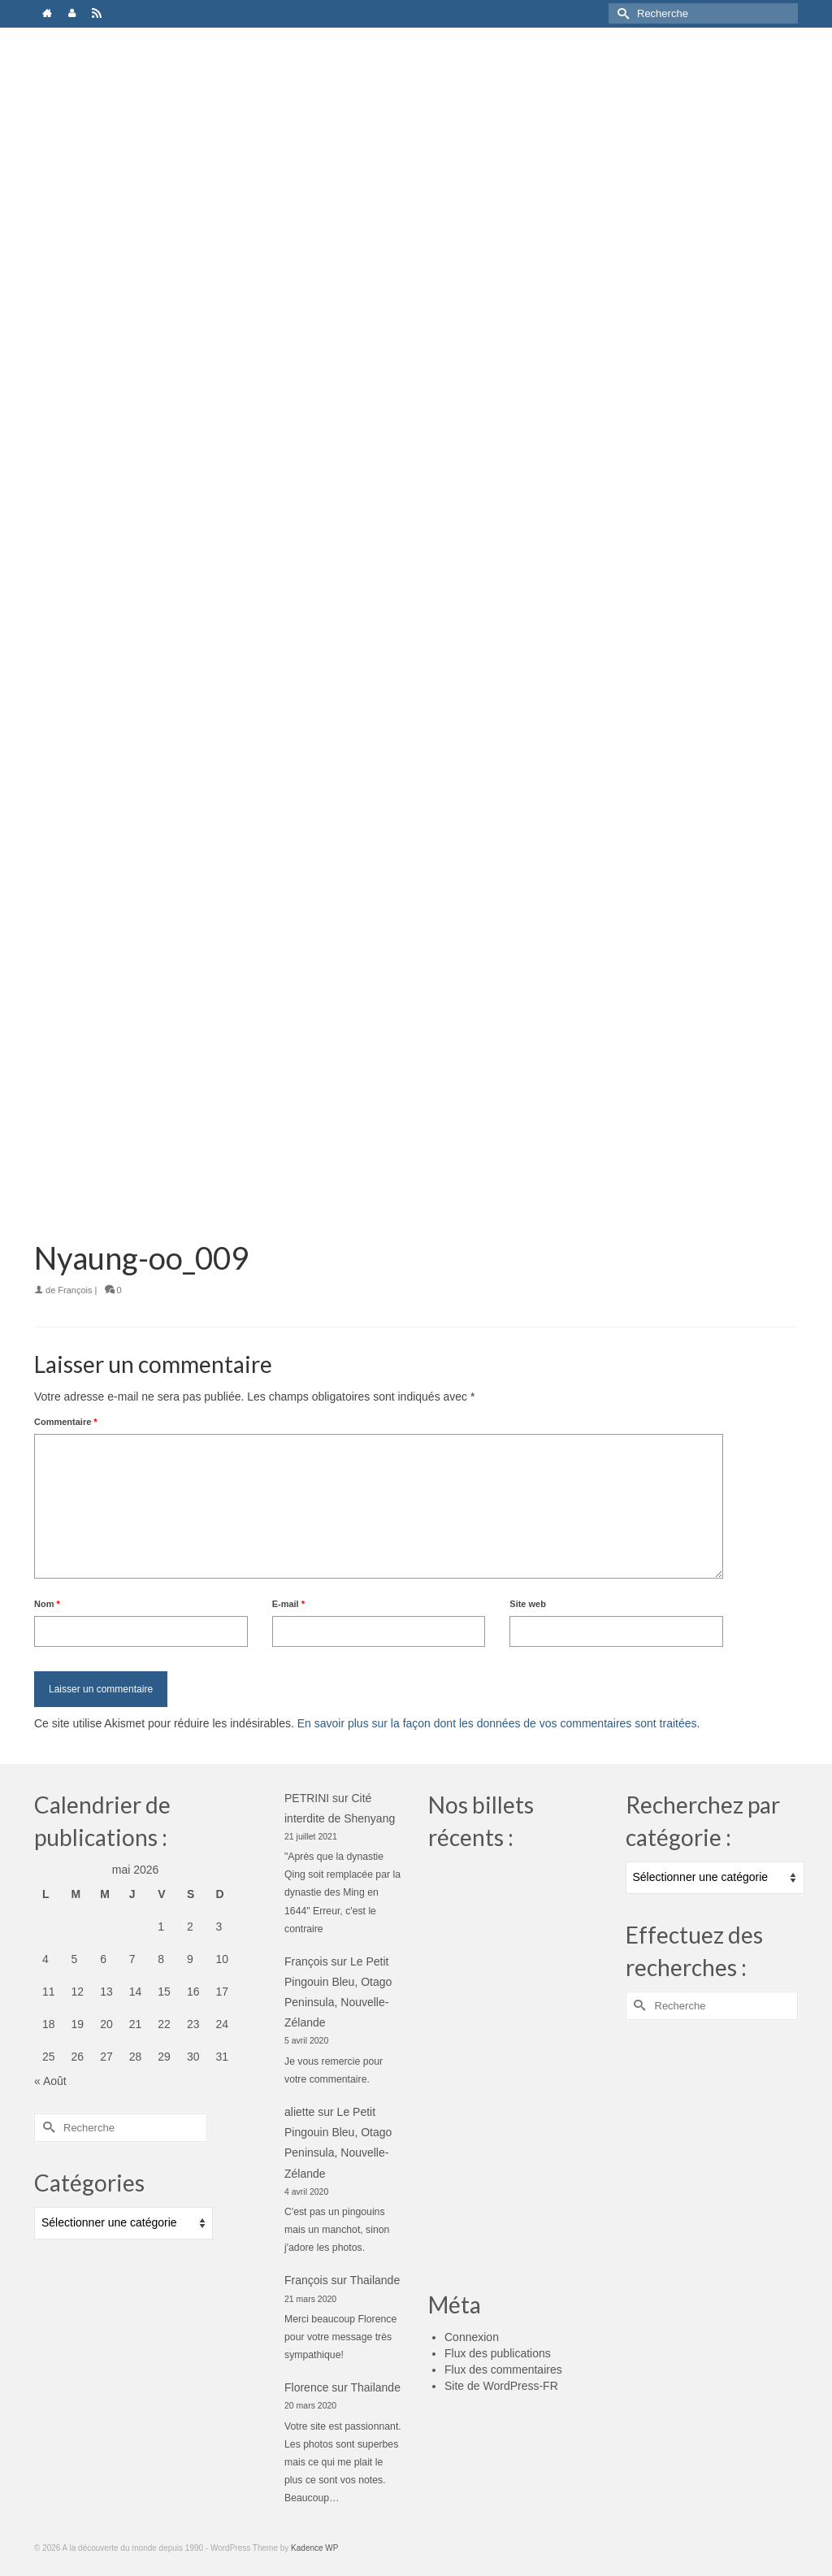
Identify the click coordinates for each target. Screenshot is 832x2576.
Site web (527, 1604)
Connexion (471, 2337)
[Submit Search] (621, 13)
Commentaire (66, 1422)
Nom (47, 1604)
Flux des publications (497, 2353)
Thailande (375, 2280)
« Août (50, 2080)
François (75, 1290)
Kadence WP (314, 2547)
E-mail (288, 1604)
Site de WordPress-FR (501, 2385)
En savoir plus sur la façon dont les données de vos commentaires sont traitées (497, 1723)
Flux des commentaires (503, 2369)
